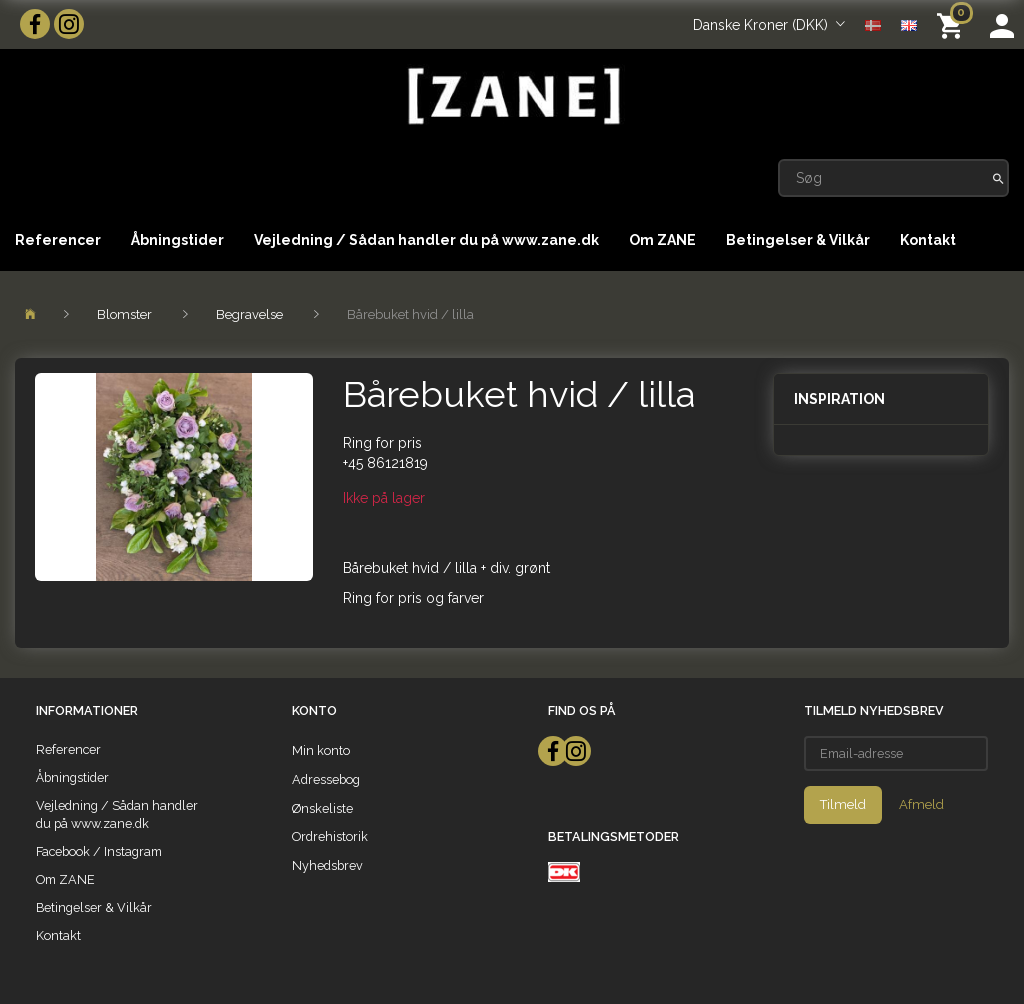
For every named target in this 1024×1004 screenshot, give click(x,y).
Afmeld (921, 804)
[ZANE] (512, 96)
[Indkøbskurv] (953, 24)
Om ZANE (662, 240)
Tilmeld (843, 804)
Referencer (58, 240)
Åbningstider (177, 240)
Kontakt (928, 240)
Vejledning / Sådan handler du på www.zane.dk (426, 240)
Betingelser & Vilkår (798, 240)
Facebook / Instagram (99, 851)
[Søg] (998, 178)
